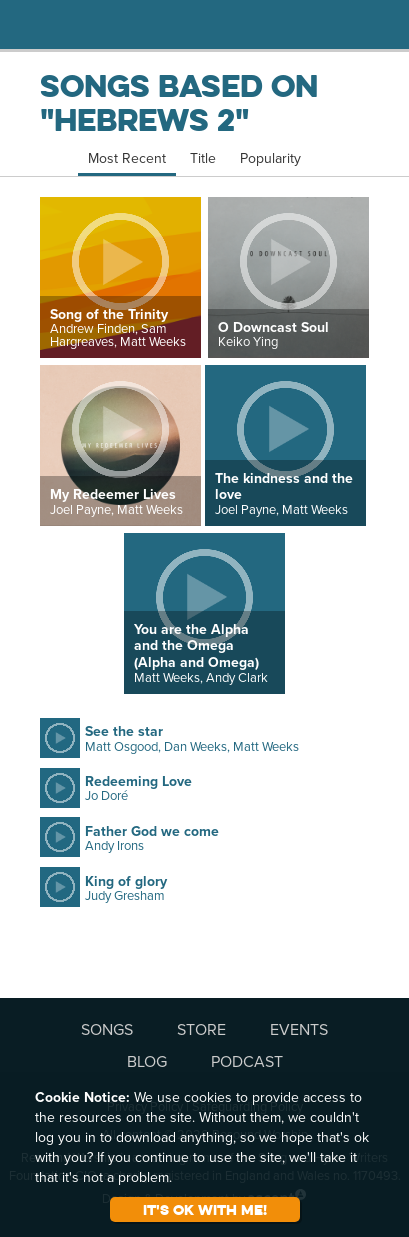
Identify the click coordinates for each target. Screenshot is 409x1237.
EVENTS (299, 1029)
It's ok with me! (205, 1209)
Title (203, 158)
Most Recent (127, 158)
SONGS (107, 1029)
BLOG (147, 1061)
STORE (201, 1029)
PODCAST (247, 1061)
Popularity (270, 158)
